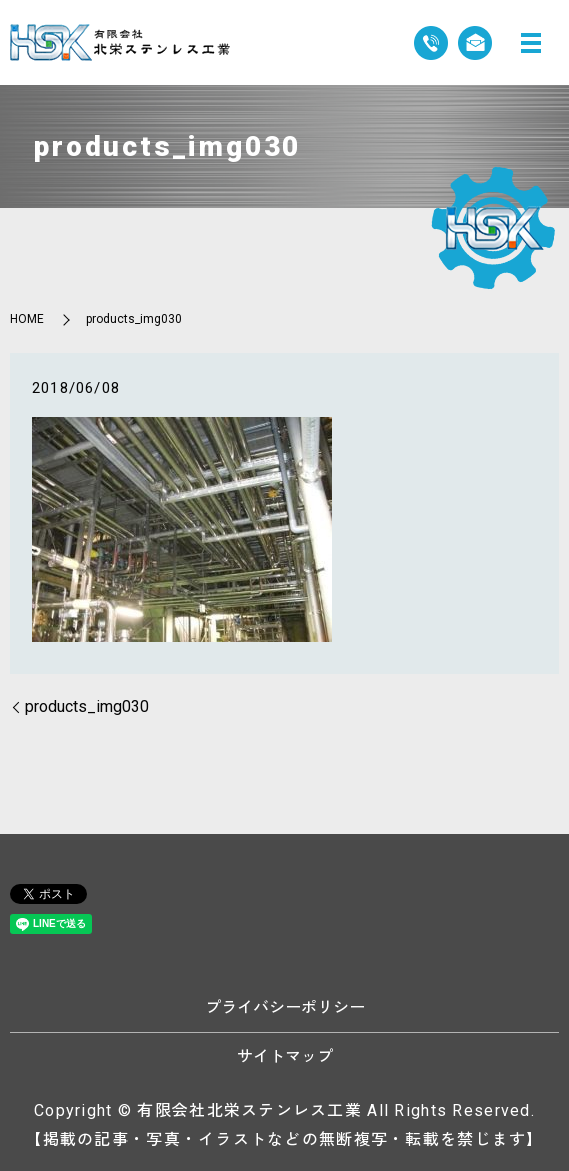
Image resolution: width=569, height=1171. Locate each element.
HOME (27, 319)
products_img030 (87, 706)
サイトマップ (285, 1056)
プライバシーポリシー (285, 1007)
